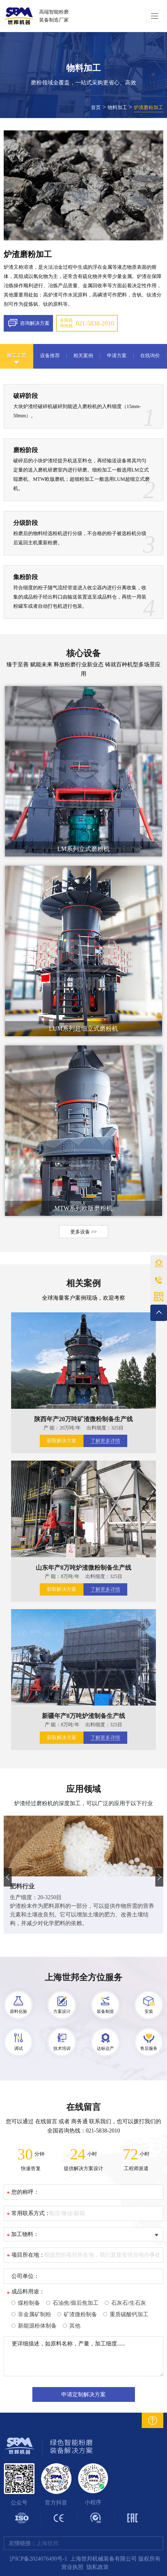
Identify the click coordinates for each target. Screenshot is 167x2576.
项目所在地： (28, 2255)
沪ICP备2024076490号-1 (38, 2559)
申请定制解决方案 (83, 2394)
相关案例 (83, 1283)
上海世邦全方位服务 (83, 1977)
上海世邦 (47, 2543)
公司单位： (25, 2276)
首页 (96, 107)
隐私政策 (98, 2567)
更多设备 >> (83, 1231)
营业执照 (72, 2567)
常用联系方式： (30, 2213)
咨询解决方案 (28, 323)
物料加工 (117, 107)
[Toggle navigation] (154, 16)
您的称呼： (25, 2192)
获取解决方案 (61, 1440)
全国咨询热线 (87, 323)
